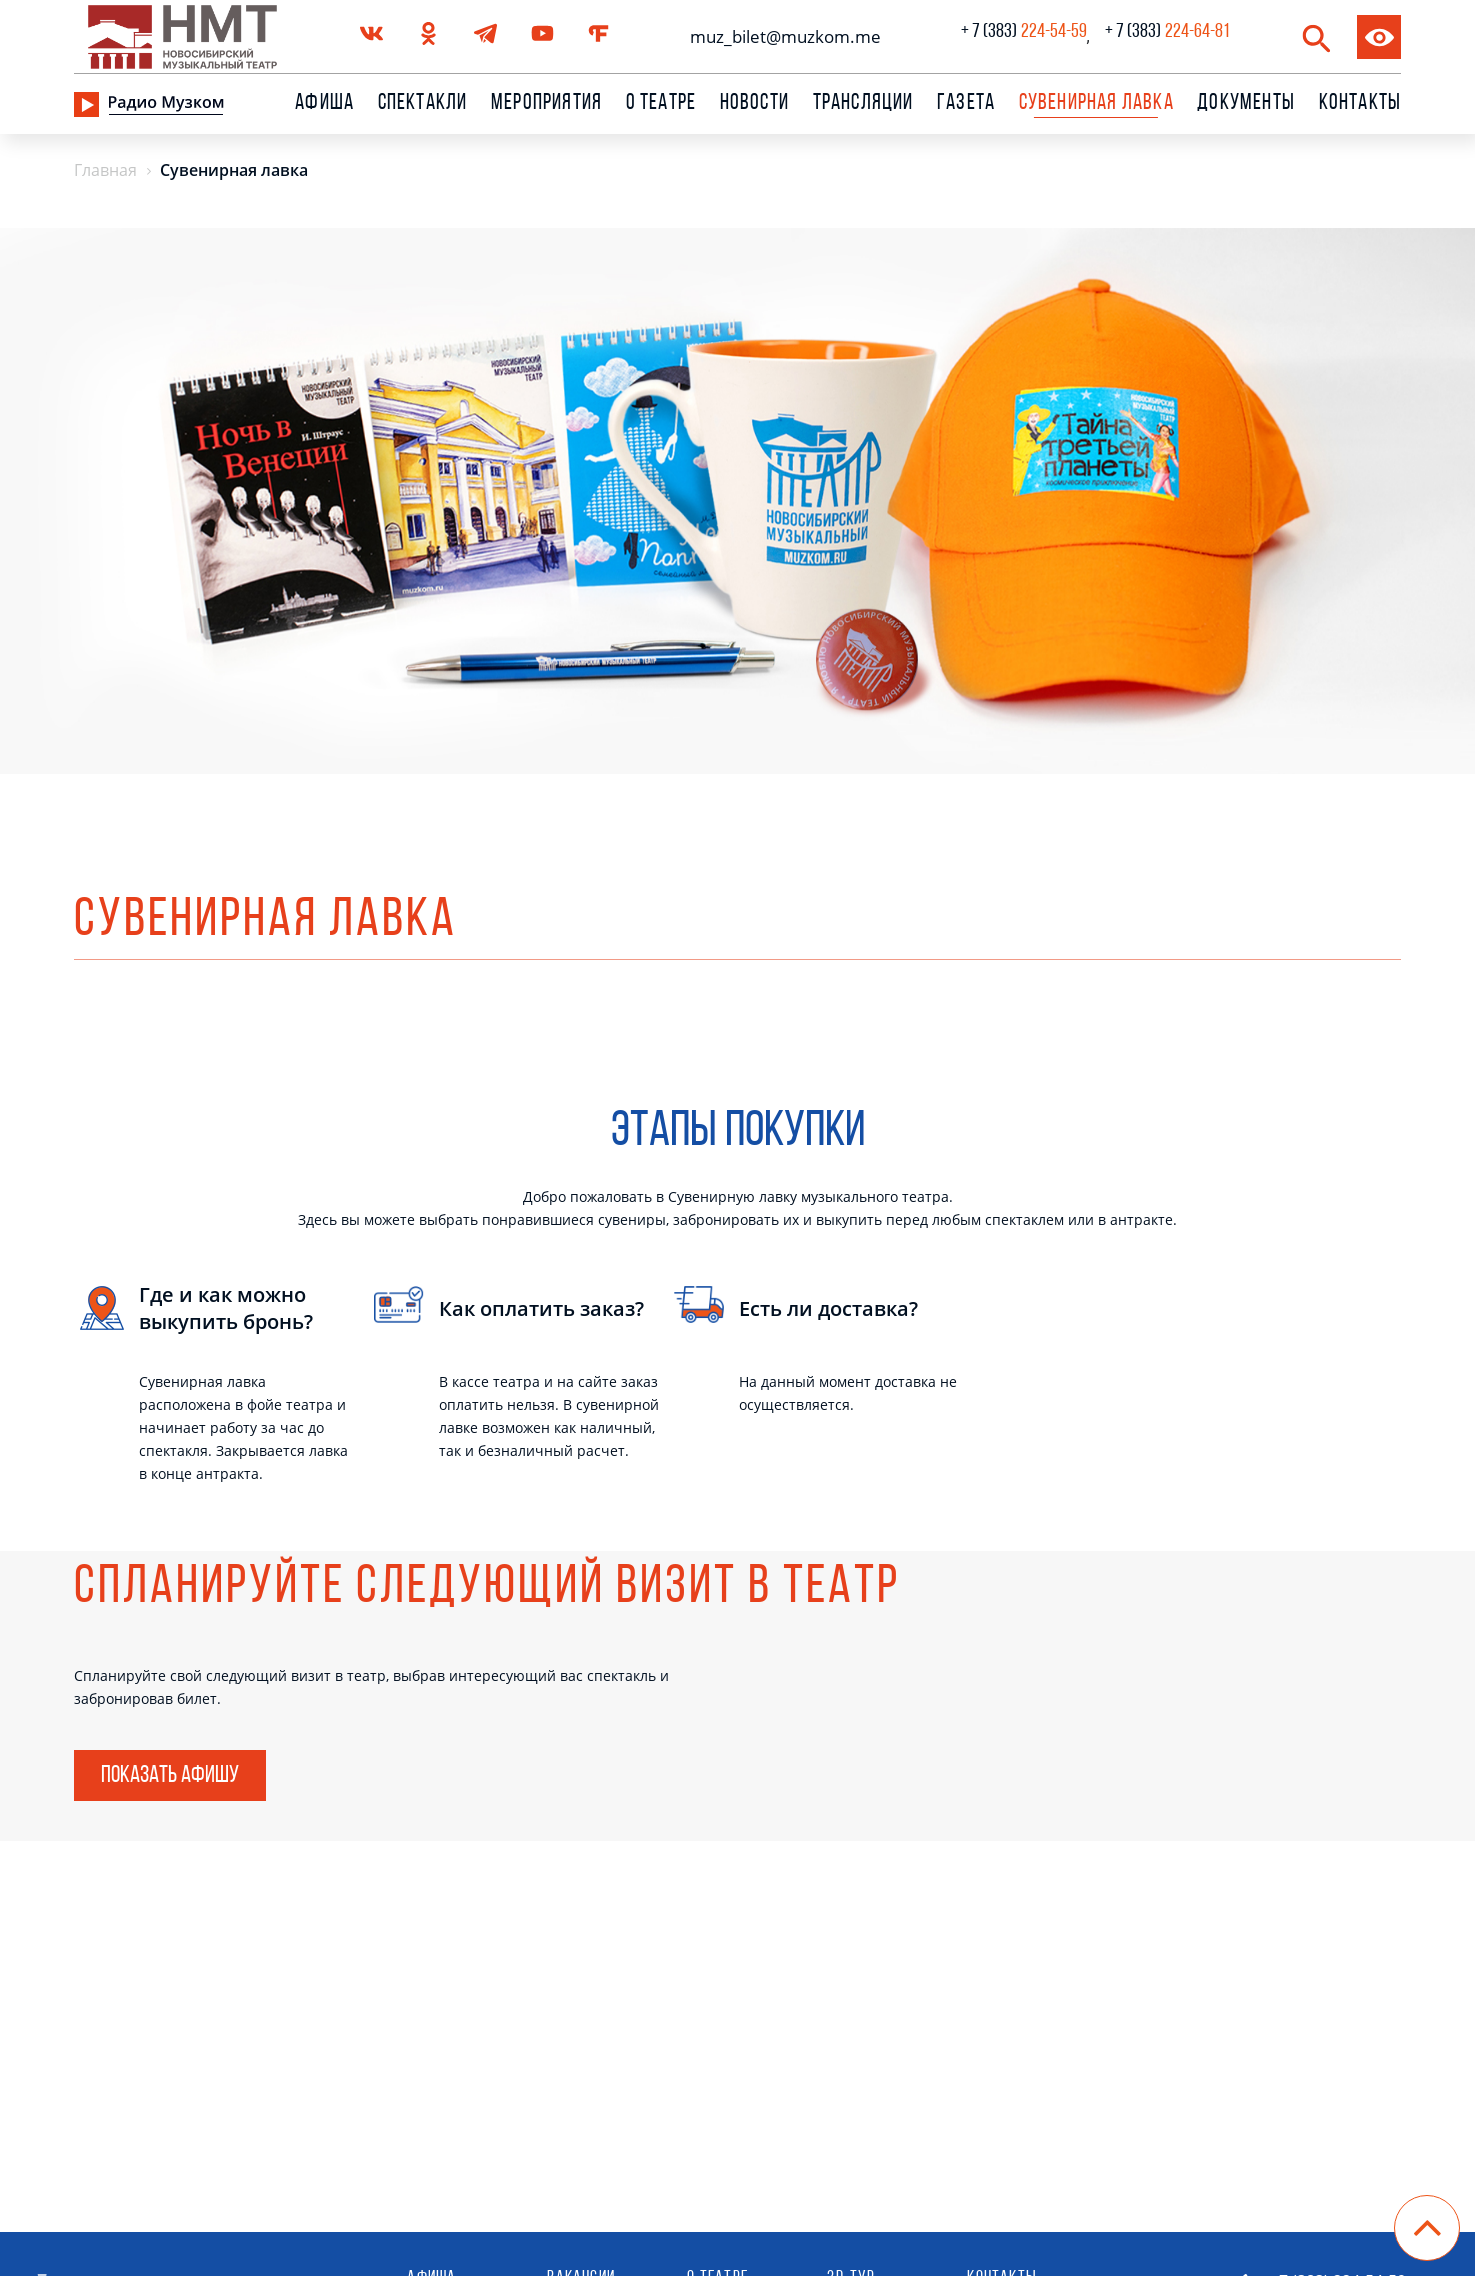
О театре (661, 104)
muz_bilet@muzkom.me (780, 36)
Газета (966, 104)
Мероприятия (546, 104)
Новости (754, 104)
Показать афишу (170, 1776)
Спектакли (423, 104)
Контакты (1360, 104)
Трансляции (863, 104)
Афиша (324, 104)
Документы (1246, 104)
